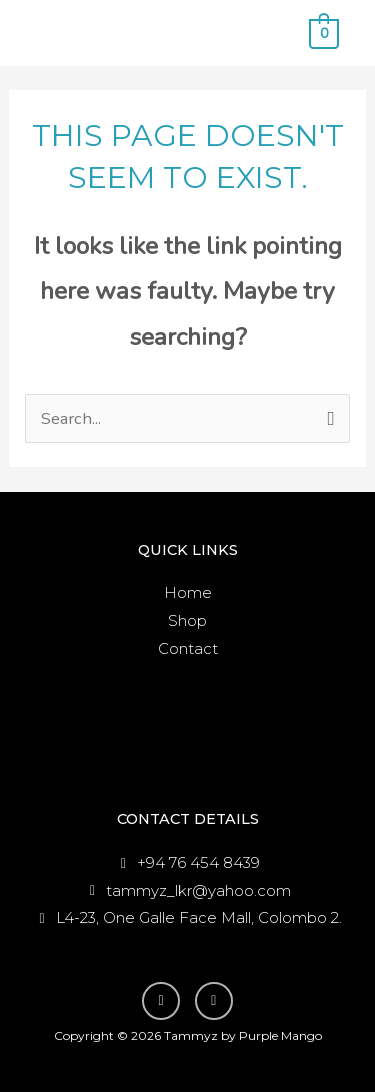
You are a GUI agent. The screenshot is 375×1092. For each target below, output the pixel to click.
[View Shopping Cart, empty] (324, 32)
